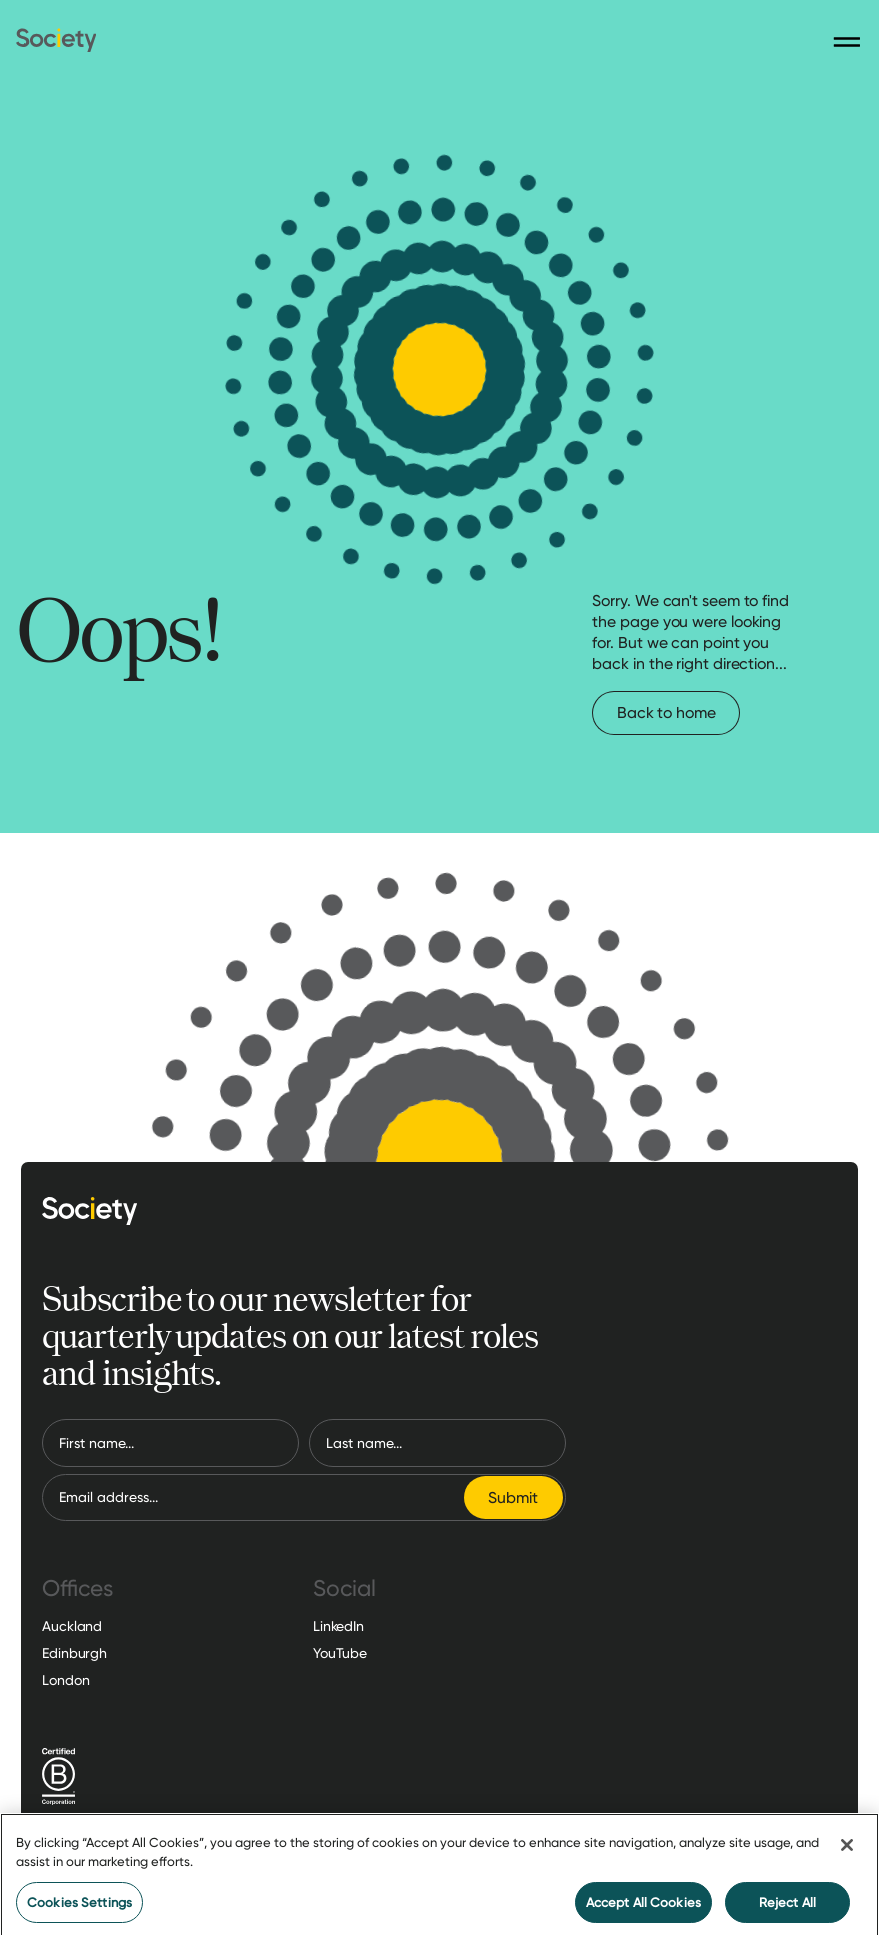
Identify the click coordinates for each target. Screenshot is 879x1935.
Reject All (787, 1907)
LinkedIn (338, 1626)
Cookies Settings (79, 1907)
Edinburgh (74, 1653)
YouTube (340, 1653)
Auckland (72, 1626)
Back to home (666, 712)
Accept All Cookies (643, 1907)
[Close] (847, 1850)
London (65, 1680)
